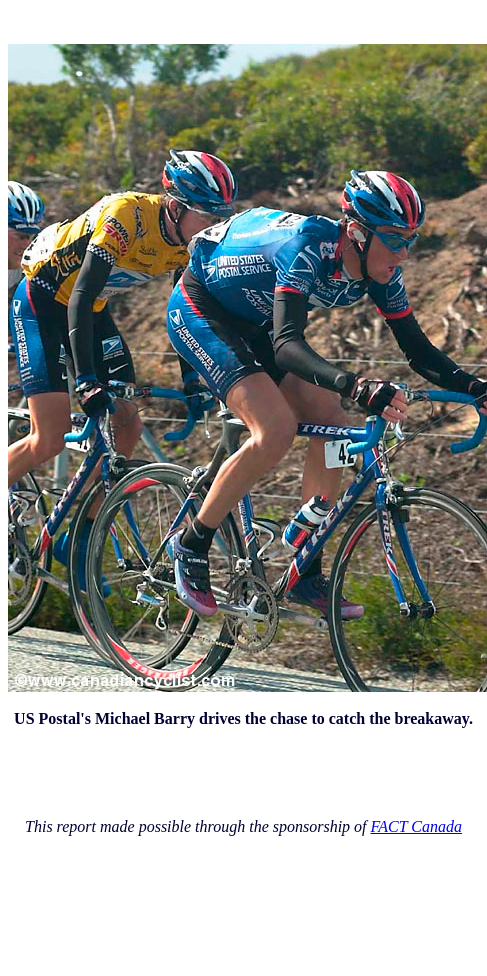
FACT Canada (416, 826)
